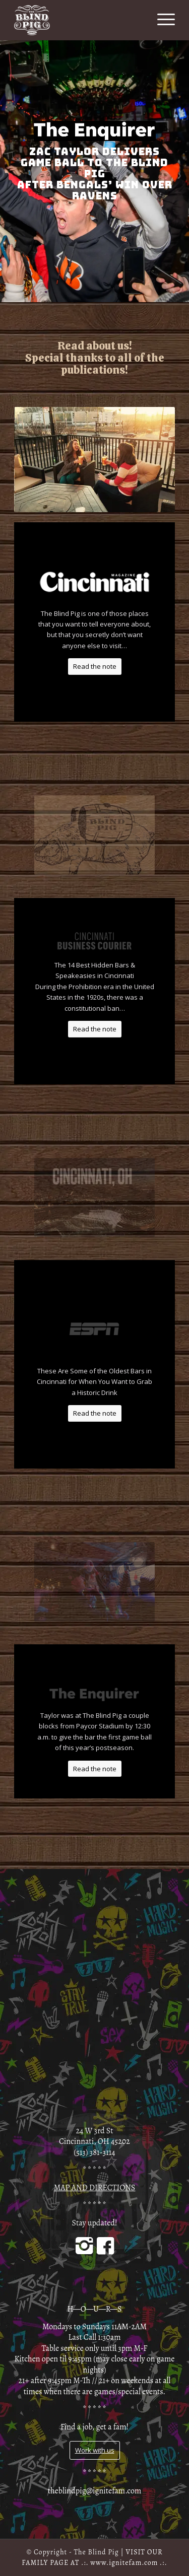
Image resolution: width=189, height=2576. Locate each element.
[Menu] (161, 20)
